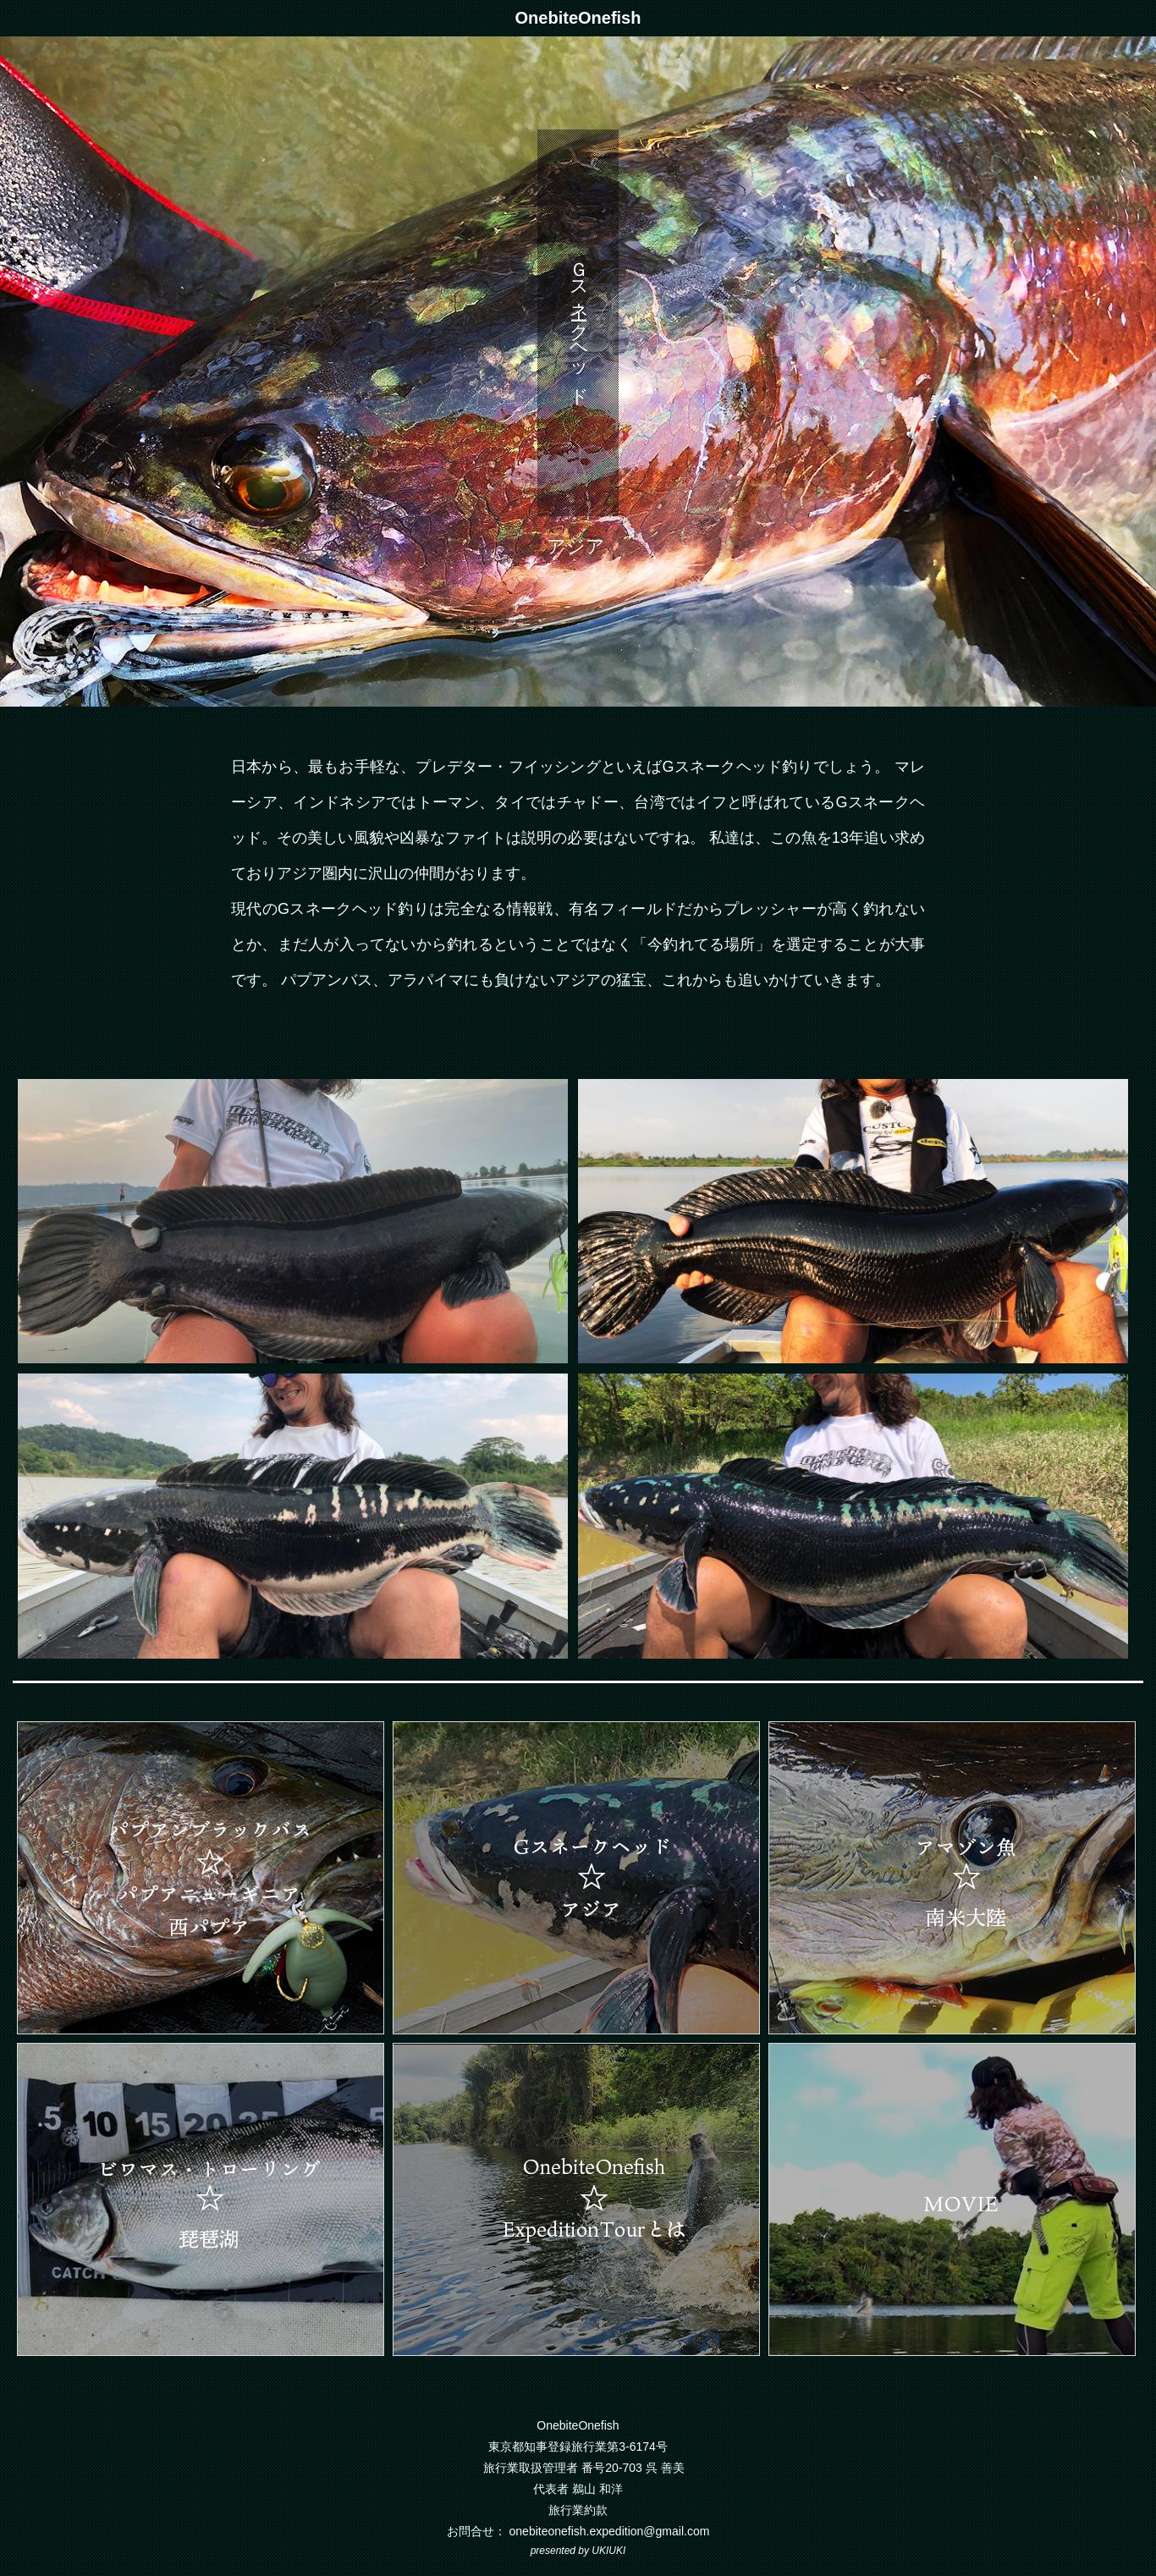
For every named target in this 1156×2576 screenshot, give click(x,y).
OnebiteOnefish (578, 17)
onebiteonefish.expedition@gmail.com (609, 2531)
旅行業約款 (578, 2510)
